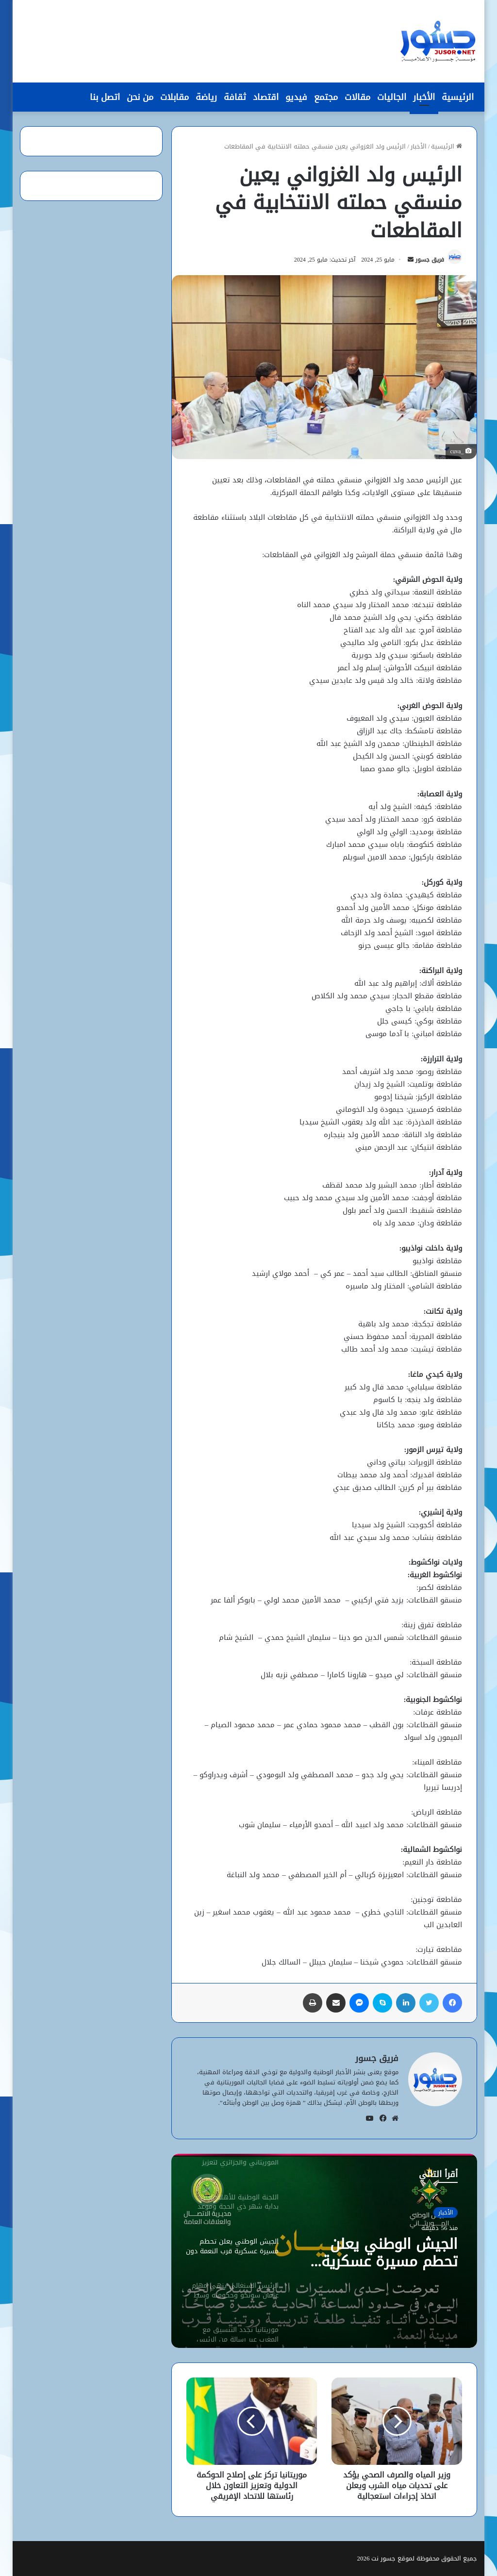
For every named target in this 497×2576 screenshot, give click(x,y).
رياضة (206, 97)
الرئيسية (458, 97)
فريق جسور (429, 259)
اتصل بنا (105, 97)
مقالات (357, 97)
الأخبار (424, 97)
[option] (324, 2251)
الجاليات (391, 97)
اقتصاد (266, 97)
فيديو (296, 97)
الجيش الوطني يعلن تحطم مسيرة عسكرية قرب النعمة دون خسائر (387, 2252)
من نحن (140, 97)
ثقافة (235, 97)
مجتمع (326, 97)
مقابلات (174, 97)
